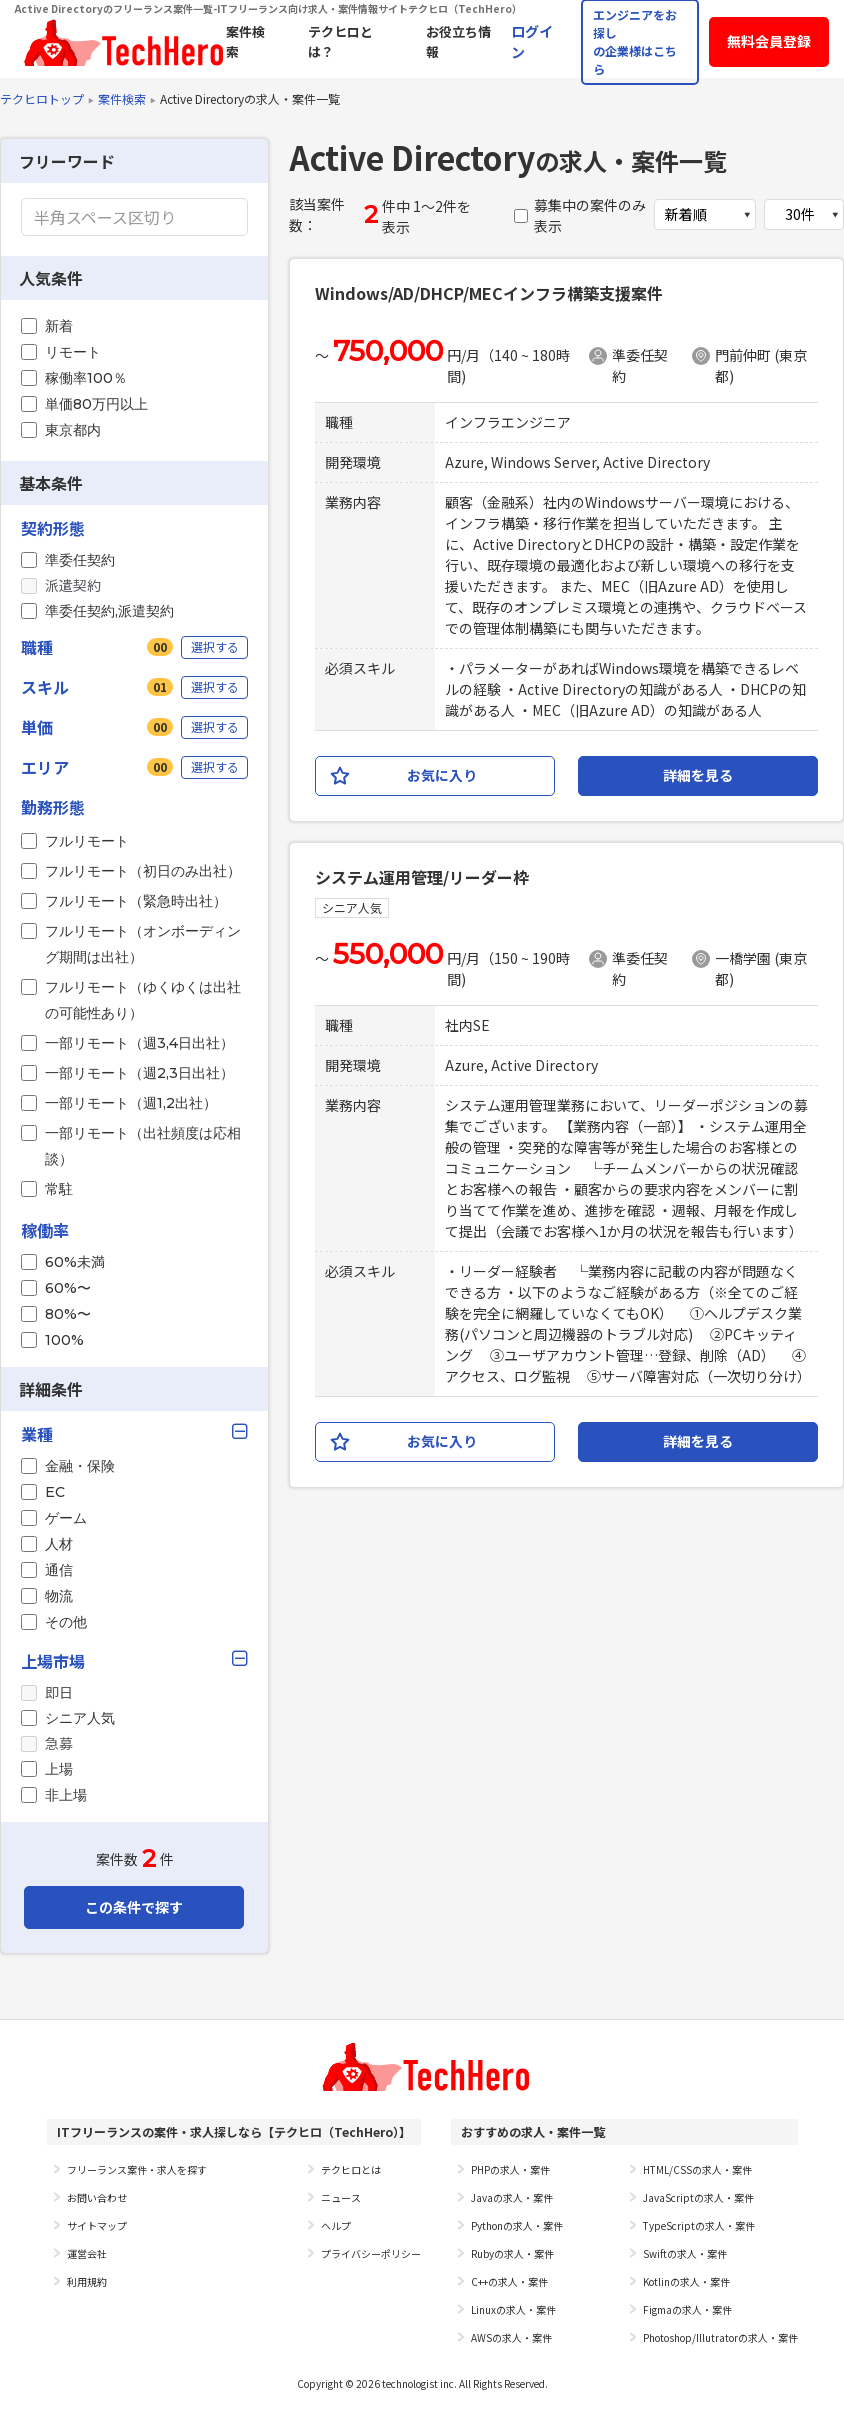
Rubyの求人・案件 (512, 2253)
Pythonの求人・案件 (517, 2225)
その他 (66, 1622)
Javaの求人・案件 (512, 2197)
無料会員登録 (769, 41)
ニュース (341, 2197)
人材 (59, 1544)
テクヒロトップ (42, 98)
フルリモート (87, 841)
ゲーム (66, 1518)
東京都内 (73, 430)
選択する (215, 646)
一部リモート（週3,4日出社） (139, 1043)
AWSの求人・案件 (511, 2337)
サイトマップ (97, 2225)
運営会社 (87, 2253)
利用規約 (87, 2281)
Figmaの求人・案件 (687, 2309)
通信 (59, 1570)
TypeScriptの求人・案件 (699, 2225)
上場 (59, 1769)
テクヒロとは (351, 2169)
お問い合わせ (97, 2197)
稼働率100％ (86, 378)
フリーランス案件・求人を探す (137, 2169)
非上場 (66, 1795)
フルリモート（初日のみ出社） (143, 871)
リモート (73, 352)
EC (55, 1492)
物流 (59, 1596)
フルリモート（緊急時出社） (136, 901)
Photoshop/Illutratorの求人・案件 (720, 2337)
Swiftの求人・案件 (685, 2253)
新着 (59, 326)
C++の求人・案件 (509, 2281)
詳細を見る (698, 775)
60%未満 (75, 1262)
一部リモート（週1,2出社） (131, 1103)
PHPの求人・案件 (510, 2169)
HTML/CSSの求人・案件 (697, 2169)
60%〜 (68, 1288)
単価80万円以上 (96, 404)
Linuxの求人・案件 (513, 2309)
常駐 (59, 1189)
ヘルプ (336, 2225)
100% (64, 1340)
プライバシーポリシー (371, 2253)
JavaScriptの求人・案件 (698, 2197)
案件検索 (122, 98)
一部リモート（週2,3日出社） (139, 1073)
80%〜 (68, 1314)
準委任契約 (80, 560)
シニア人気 (80, 1718)
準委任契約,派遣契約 (109, 611)
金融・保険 (80, 1466)
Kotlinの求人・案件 (686, 2281)
